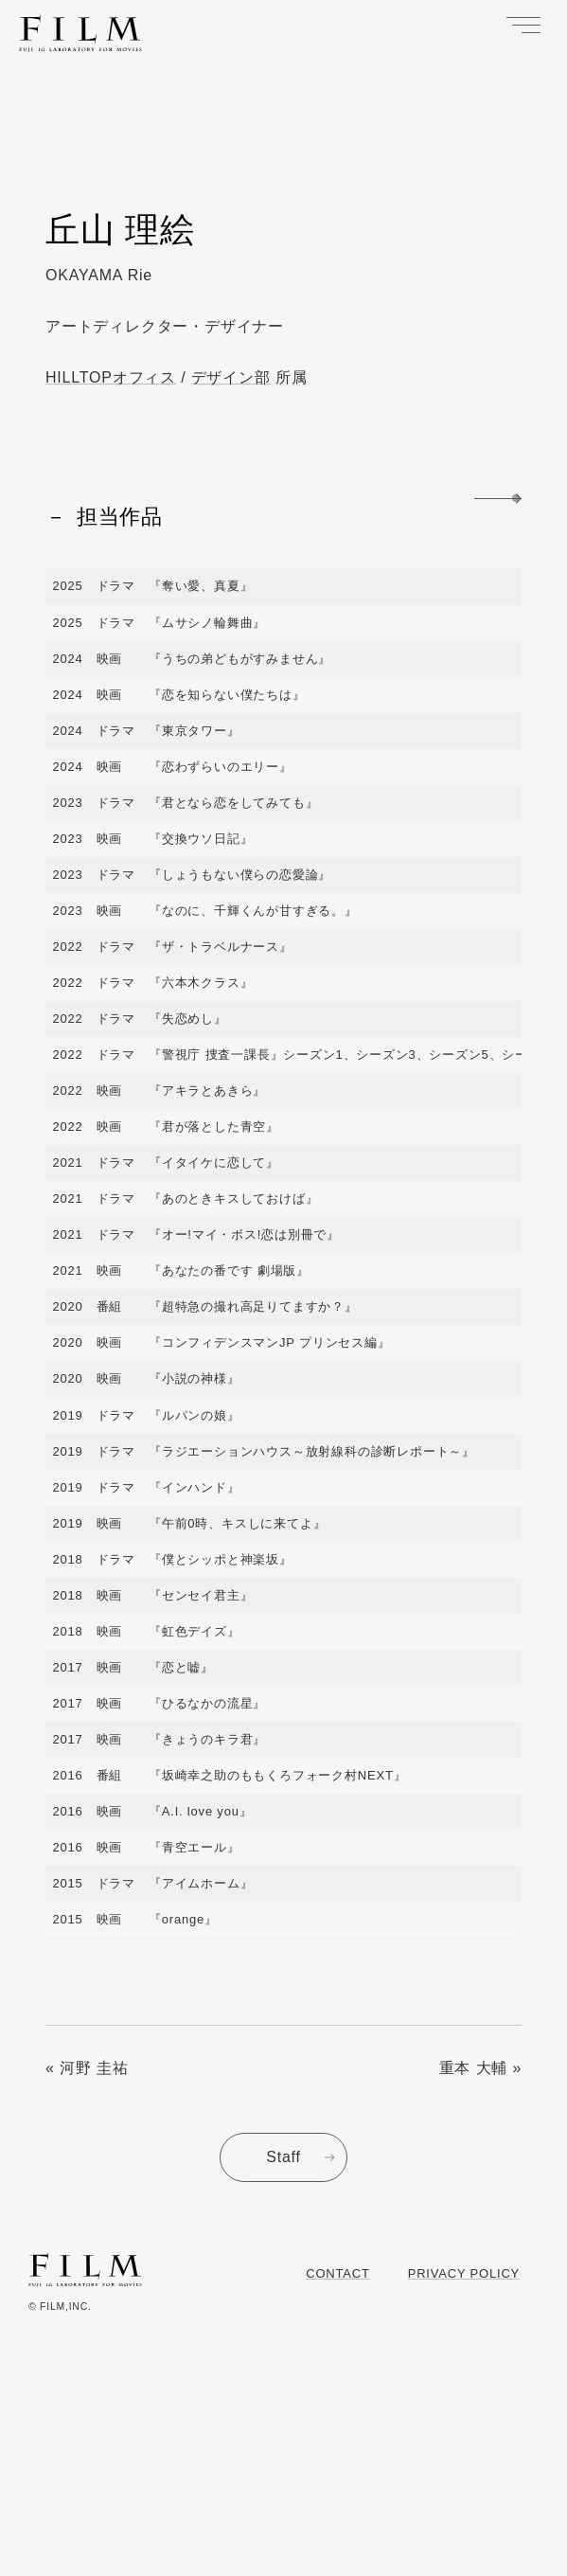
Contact (337, 2273)
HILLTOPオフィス (110, 377)
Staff (283, 2157)
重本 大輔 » (480, 2068)
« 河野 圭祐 (86, 2068)
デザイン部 (231, 377)
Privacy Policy (464, 2273)
